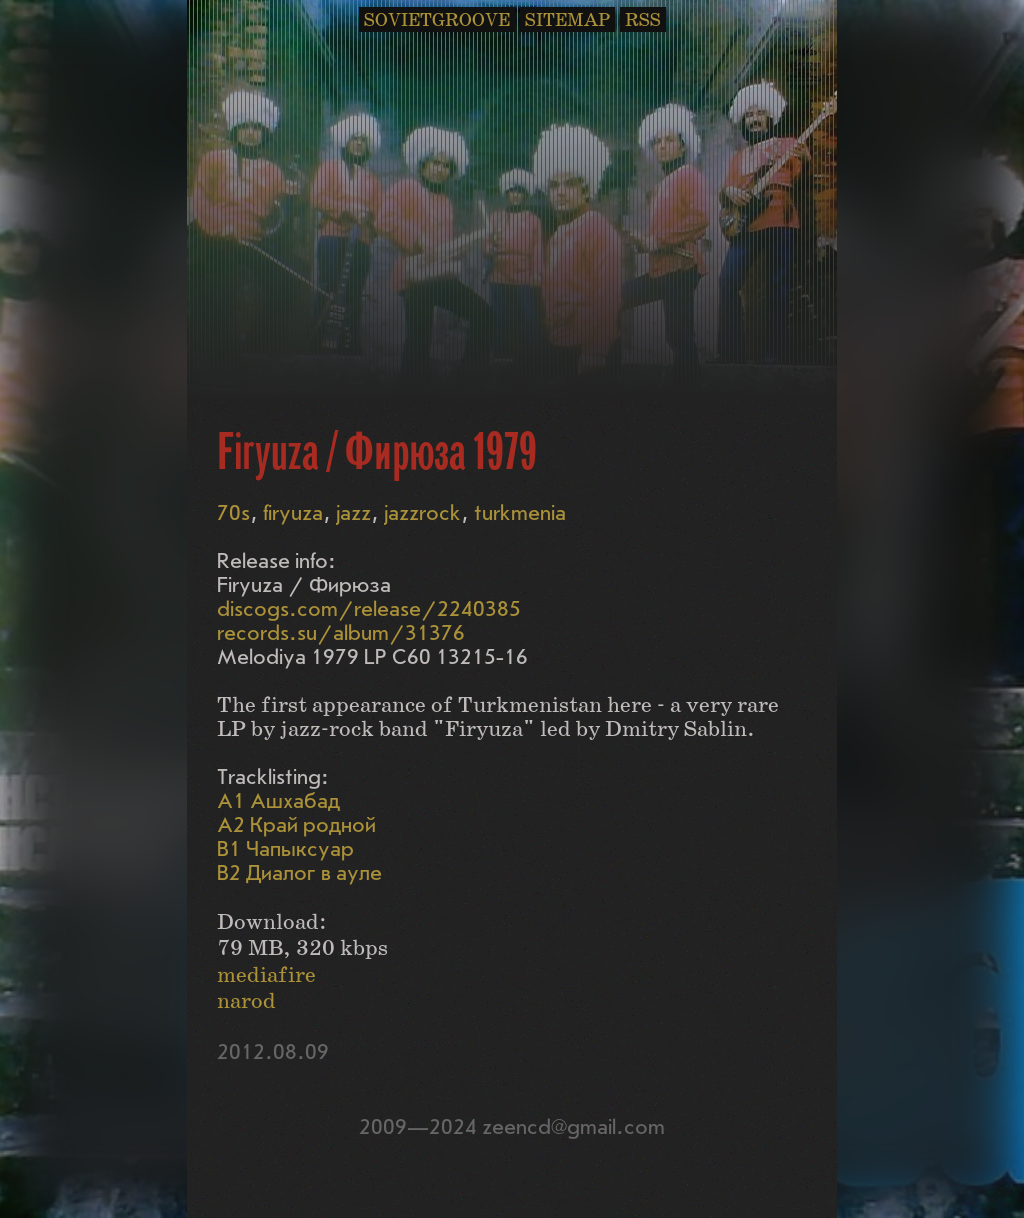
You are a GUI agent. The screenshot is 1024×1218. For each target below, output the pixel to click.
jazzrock (422, 513)
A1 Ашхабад (278, 801)
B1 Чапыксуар (285, 849)
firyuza (293, 513)
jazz (353, 513)
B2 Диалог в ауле (299, 873)
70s (233, 513)
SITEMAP (567, 20)
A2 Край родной (296, 825)
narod (246, 1001)
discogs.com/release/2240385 (369, 609)
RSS (643, 20)
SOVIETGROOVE (437, 20)
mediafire (266, 975)
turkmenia (520, 513)
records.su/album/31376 (341, 633)
